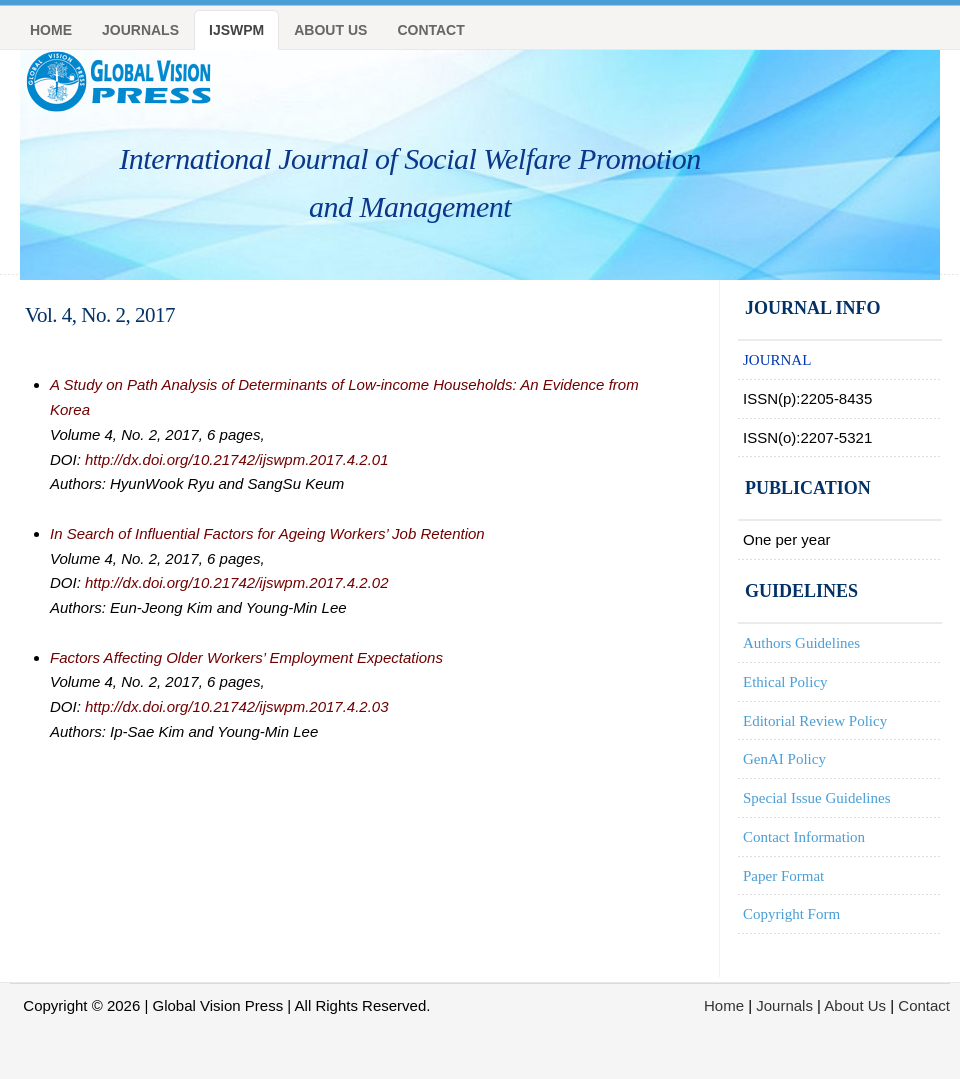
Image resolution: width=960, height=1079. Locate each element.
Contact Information (804, 837)
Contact (430, 30)
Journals (784, 1005)
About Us (330, 30)
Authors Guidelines (801, 643)
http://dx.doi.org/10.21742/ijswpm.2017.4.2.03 (237, 706)
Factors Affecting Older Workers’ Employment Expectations (246, 657)
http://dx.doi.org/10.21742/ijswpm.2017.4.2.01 (237, 459)
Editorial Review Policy (815, 721)
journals (140, 30)
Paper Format (783, 876)
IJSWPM (236, 30)
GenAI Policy (784, 759)
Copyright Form (791, 914)
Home (51, 30)
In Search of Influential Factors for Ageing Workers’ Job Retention (267, 533)
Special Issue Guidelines (816, 798)
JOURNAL (777, 360)
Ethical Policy (785, 682)
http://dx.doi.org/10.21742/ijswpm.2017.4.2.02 (237, 582)
